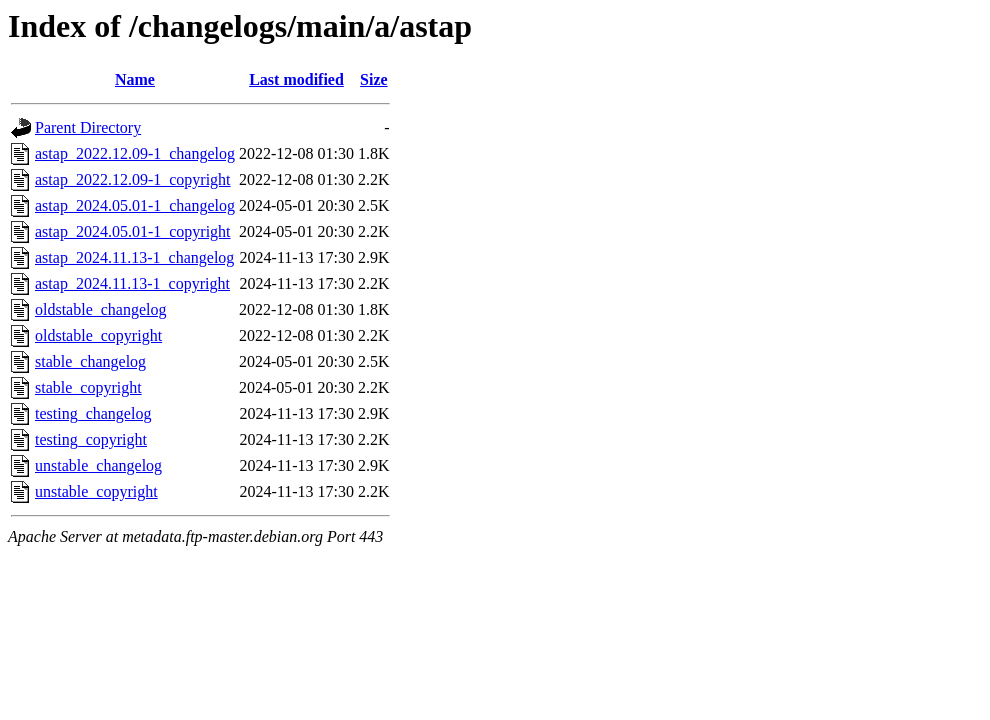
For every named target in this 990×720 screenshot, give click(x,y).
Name (135, 79)
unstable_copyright (96, 491)
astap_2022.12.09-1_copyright (133, 179)
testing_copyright (91, 439)
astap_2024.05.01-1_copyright (133, 231)
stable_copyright (88, 387)
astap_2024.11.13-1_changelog (134, 257)
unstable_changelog (98, 465)
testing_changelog (93, 413)
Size (374, 79)
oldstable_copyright (98, 335)
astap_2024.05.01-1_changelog (135, 205)
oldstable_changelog (101, 309)
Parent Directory (88, 127)
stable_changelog (90, 361)
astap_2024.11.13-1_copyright (132, 283)
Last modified (296, 79)
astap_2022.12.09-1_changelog (135, 153)
